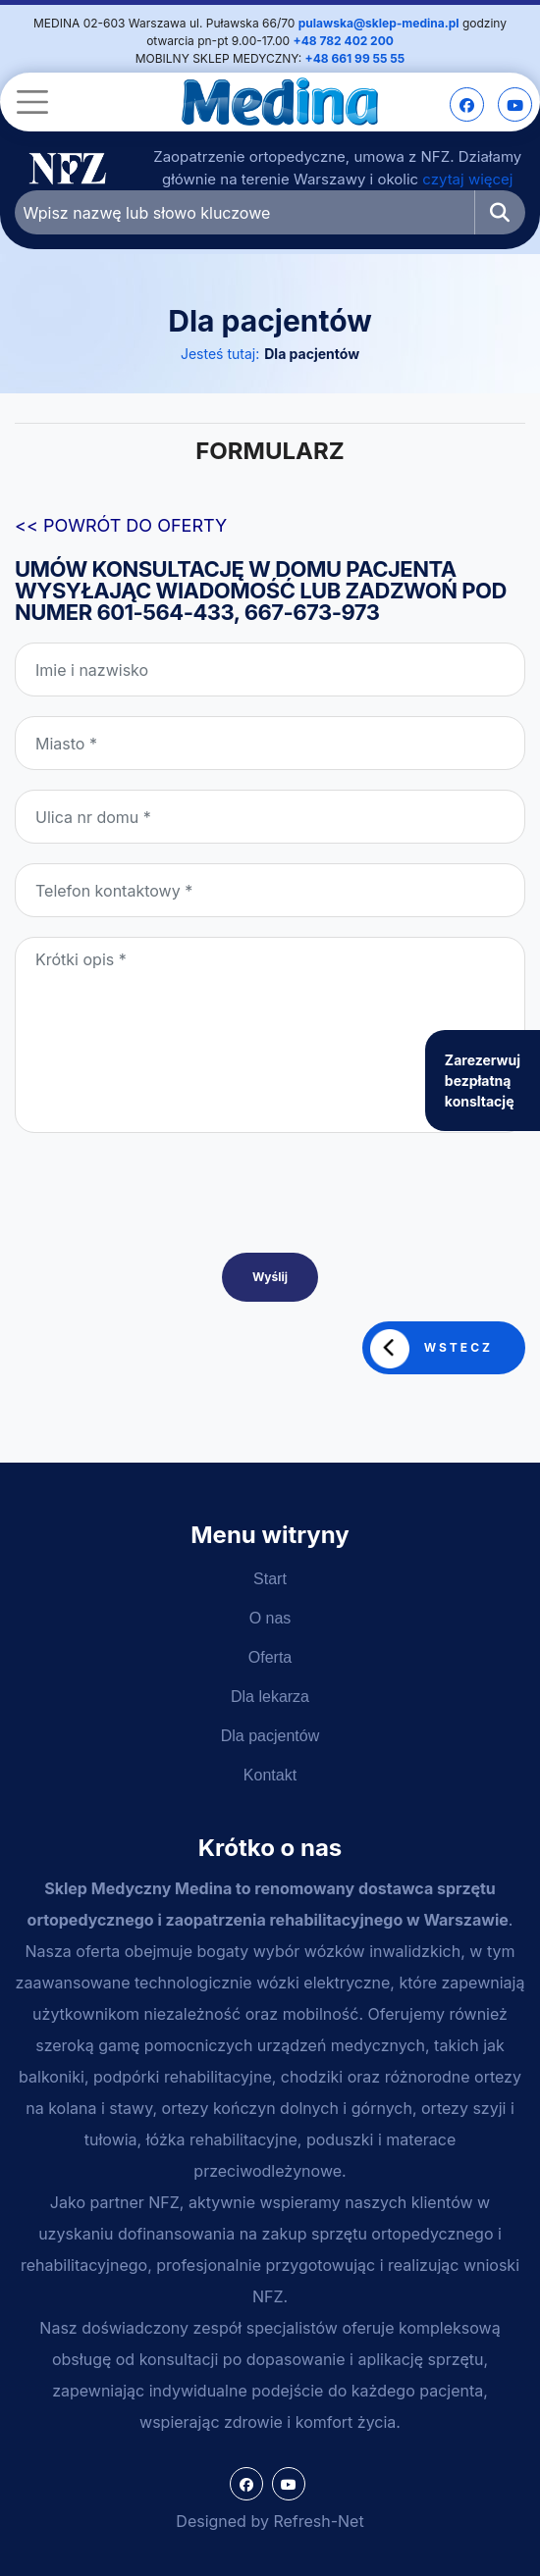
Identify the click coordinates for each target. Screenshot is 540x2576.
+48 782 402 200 (344, 40)
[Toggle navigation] (29, 102)
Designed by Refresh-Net (269, 2521)
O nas (270, 1618)
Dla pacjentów (311, 353)
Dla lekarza (270, 1696)
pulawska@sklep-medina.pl (378, 23)
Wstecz (431, 1348)
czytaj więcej (467, 179)
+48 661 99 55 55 (355, 58)
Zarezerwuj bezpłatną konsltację (482, 1080)
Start (270, 1579)
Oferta (270, 1657)
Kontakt (270, 1775)
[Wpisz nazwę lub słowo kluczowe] (245, 212)
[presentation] (164, 1226)
